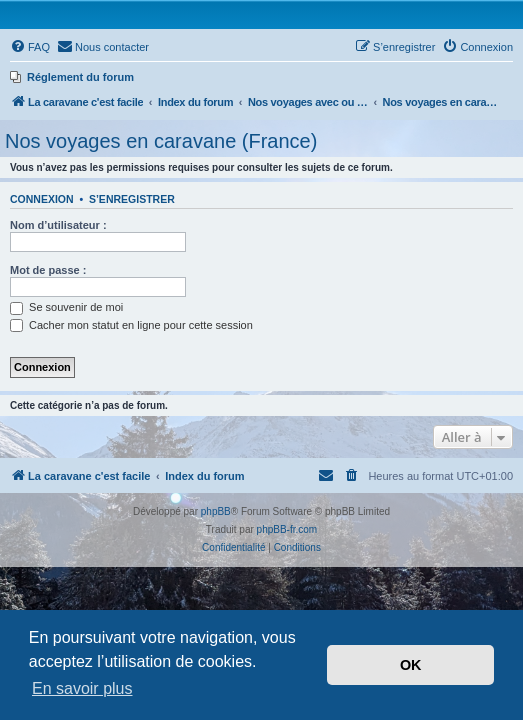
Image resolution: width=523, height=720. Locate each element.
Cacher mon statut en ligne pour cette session (131, 325)
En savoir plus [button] (82, 688)
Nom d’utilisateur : (58, 225)
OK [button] (411, 665)
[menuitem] (30, 47)
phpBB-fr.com (287, 529)
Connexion (42, 199)
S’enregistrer (132, 199)
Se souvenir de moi (66, 307)
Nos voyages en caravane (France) (161, 141)
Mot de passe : (48, 270)
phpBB (216, 511)
